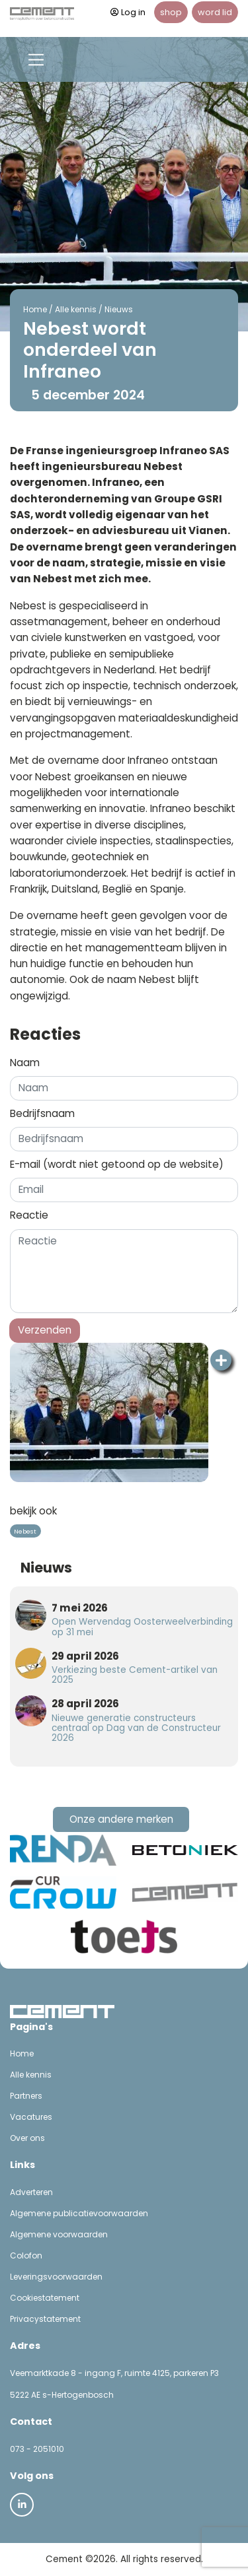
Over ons (27, 2138)
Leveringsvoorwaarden (56, 2276)
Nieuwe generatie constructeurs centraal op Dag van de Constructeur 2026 (136, 1728)
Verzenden (44, 1330)
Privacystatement (45, 2318)
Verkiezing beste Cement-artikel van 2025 (135, 1675)
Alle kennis (76, 309)
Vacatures (31, 2116)
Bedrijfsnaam (42, 1113)
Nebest (25, 1531)
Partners (26, 2095)
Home (35, 309)
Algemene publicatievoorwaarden (79, 2213)
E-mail (117, 1164)
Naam (25, 1062)
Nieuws (118, 309)
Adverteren (31, 2192)
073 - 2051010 (37, 2449)
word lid (215, 12)
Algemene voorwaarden (59, 2234)
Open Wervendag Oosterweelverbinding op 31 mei (142, 1626)
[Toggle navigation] (36, 60)
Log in (127, 12)
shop (171, 12)
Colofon (26, 2255)
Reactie (29, 1215)
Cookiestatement (44, 2297)
